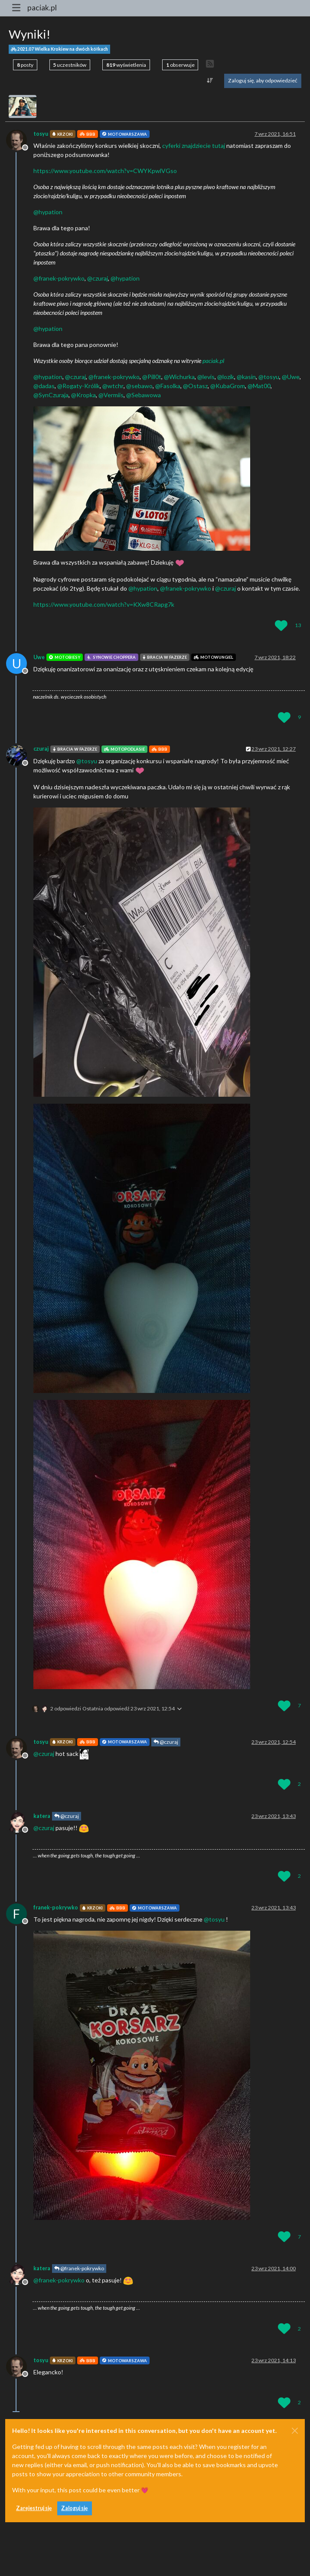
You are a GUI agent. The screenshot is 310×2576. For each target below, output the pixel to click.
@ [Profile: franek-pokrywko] (59, 278)
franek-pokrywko (55, 1907)
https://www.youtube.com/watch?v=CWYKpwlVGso (105, 170)
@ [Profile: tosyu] (268, 376)
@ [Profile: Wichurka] (179, 376)
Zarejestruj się (34, 2508)
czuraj (41, 748)
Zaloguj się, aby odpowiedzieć (262, 80)
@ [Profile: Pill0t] (151, 376)
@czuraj (165, 1742)
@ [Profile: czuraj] (97, 278)
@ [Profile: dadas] (44, 385)
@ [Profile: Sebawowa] (143, 395)
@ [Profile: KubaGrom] (227, 385)
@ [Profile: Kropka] (83, 395)
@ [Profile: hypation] (47, 212)
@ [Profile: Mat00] (259, 385)
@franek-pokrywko (79, 2268)
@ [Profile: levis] (206, 376)
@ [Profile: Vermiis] (111, 395)
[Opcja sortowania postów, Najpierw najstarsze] (210, 81)
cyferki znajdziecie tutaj (193, 145)
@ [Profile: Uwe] (291, 376)
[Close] (295, 2430)
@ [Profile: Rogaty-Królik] (78, 385)
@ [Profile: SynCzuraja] (51, 395)
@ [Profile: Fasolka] (167, 385)
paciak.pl (42, 7)
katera (41, 1816)
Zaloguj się (74, 2508)
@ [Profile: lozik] (225, 376)
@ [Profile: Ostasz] (195, 385)
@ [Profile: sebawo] (139, 385)
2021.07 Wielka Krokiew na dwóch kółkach (59, 49)
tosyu (40, 134)
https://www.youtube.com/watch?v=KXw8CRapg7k (103, 604)
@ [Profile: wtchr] (113, 385)
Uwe (39, 657)
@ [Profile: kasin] (246, 376)
